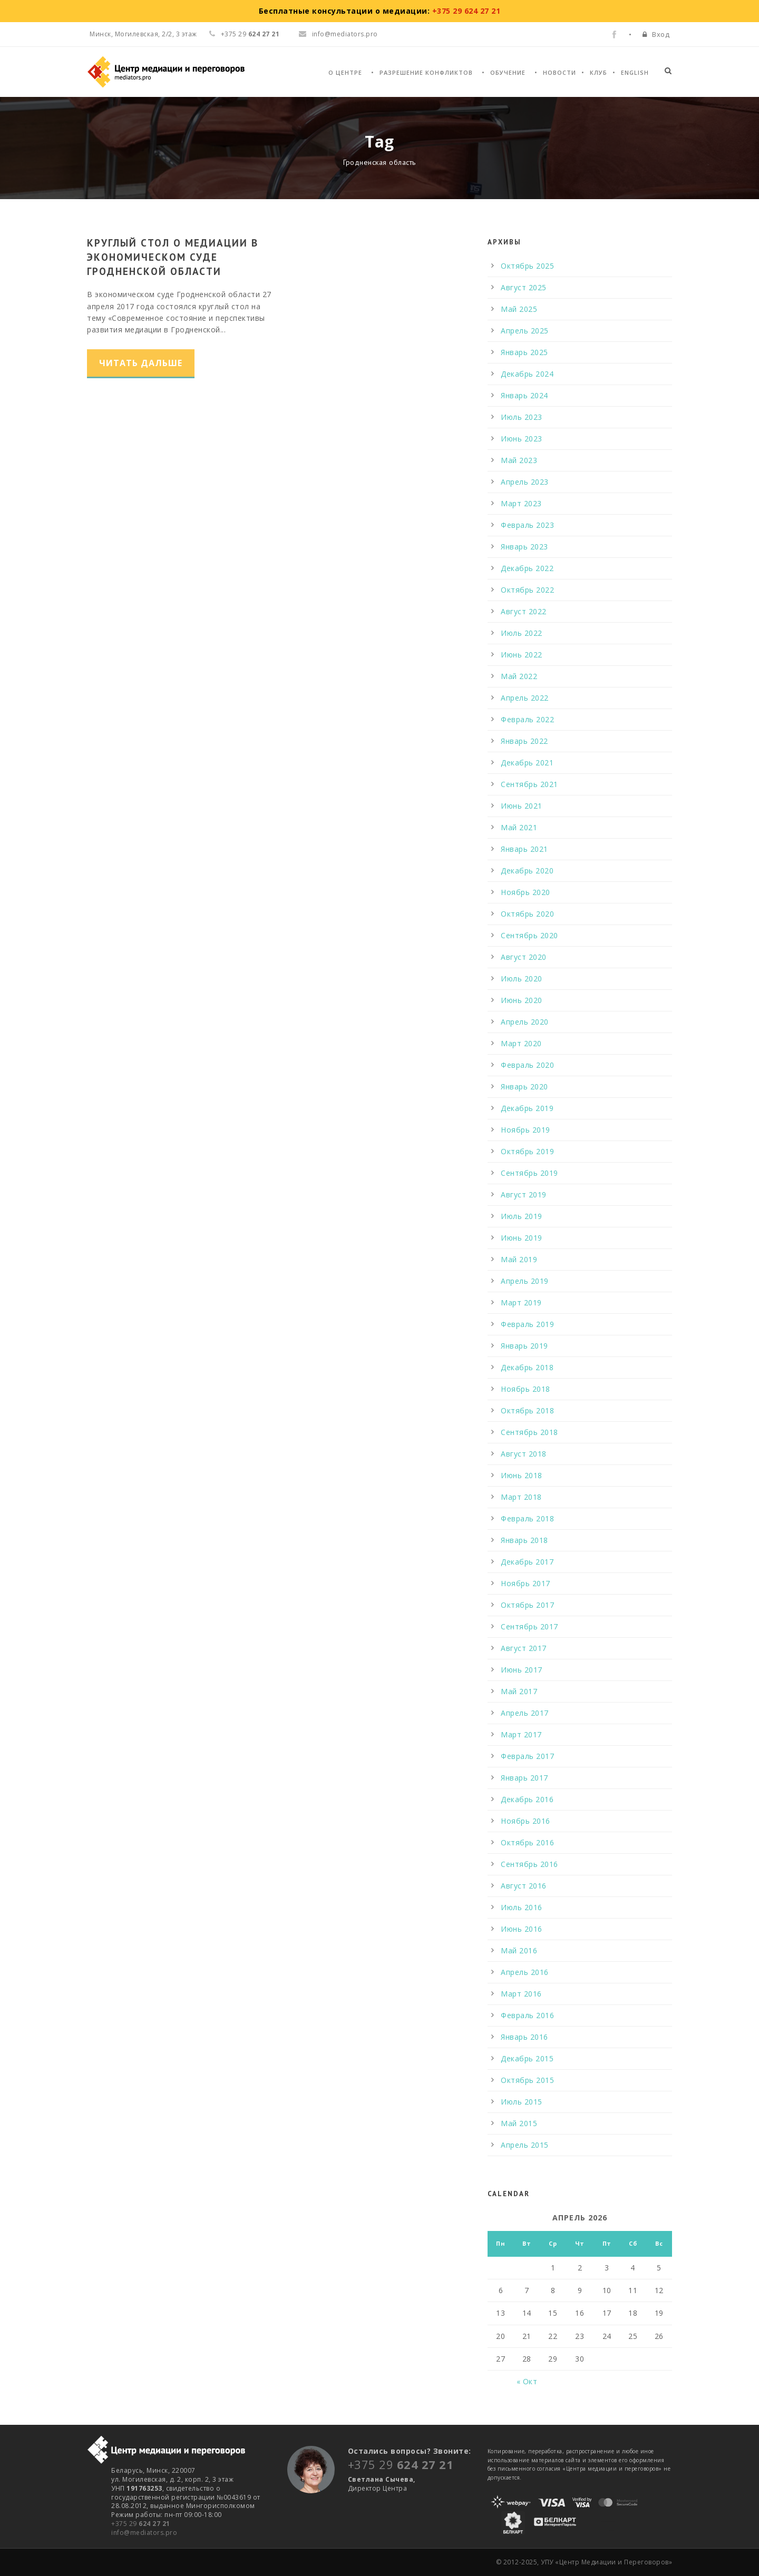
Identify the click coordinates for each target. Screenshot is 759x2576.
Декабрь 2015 (527, 2058)
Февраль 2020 (527, 1065)
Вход (660, 34)
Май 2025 (519, 309)
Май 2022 (519, 676)
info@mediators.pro (338, 34)
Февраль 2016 (527, 2015)
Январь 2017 (524, 1778)
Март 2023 (521, 503)
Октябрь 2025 (527, 266)
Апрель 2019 (525, 1281)
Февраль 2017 (527, 1756)
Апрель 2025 (525, 331)
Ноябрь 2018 (525, 1389)
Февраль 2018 (527, 1518)
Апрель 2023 (525, 482)
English (635, 72)
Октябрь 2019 (527, 1151)
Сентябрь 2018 (529, 1432)
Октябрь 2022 (527, 590)
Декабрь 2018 (527, 1367)
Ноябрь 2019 (525, 1130)
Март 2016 (521, 1994)
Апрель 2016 (525, 1972)
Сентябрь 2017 (529, 1626)
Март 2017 (521, 1734)
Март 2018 (521, 1497)
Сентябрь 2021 (529, 784)
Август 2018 (524, 1454)
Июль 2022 (521, 633)
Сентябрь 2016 (529, 1864)
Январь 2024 (524, 395)
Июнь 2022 (521, 655)
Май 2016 (519, 1950)
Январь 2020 (524, 1086)
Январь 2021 (524, 849)
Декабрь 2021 (527, 763)
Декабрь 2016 (527, 1799)
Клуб (598, 72)
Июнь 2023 (521, 439)
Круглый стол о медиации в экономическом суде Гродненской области (172, 257)
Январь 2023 (524, 547)
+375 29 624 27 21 (466, 11)
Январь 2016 (524, 2037)
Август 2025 (524, 287)
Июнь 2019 (521, 1238)
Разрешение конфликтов (426, 72)
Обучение (508, 72)
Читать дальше (140, 363)
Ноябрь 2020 (525, 892)
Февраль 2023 (527, 525)
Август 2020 (524, 957)
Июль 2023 (521, 417)
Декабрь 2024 (527, 374)
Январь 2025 (524, 352)
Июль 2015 (521, 2102)
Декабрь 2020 (527, 871)
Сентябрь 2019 (529, 1173)
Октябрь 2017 (527, 1605)
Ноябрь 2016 (525, 1821)
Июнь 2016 (521, 1929)
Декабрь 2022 (527, 568)
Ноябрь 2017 (525, 1583)
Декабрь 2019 (527, 1108)
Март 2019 (521, 1302)
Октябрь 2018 (527, 1410)
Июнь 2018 (521, 1475)
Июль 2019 (521, 1216)
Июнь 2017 (521, 1670)
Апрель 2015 (525, 2145)
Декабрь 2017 (527, 1562)
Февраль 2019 (527, 1324)
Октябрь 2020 (527, 914)
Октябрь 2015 (527, 2080)
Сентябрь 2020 (529, 935)
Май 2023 (519, 460)
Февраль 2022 (527, 719)
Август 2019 (524, 1194)
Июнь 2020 (521, 1000)
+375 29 (140, 2523)
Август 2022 (524, 611)
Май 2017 (519, 1691)
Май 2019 (519, 1259)
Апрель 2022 (525, 698)
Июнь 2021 (521, 806)
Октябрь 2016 (527, 1842)
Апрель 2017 (525, 1713)
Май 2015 (519, 2123)
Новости (559, 72)
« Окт (527, 2381)
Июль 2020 (521, 979)
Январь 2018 (524, 1540)
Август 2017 (524, 1648)
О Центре (345, 72)
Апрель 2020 (525, 1022)
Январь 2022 (524, 741)
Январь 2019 (524, 1346)
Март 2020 (521, 1043)
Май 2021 (519, 827)
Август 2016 (524, 1886)
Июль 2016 (521, 1907)
